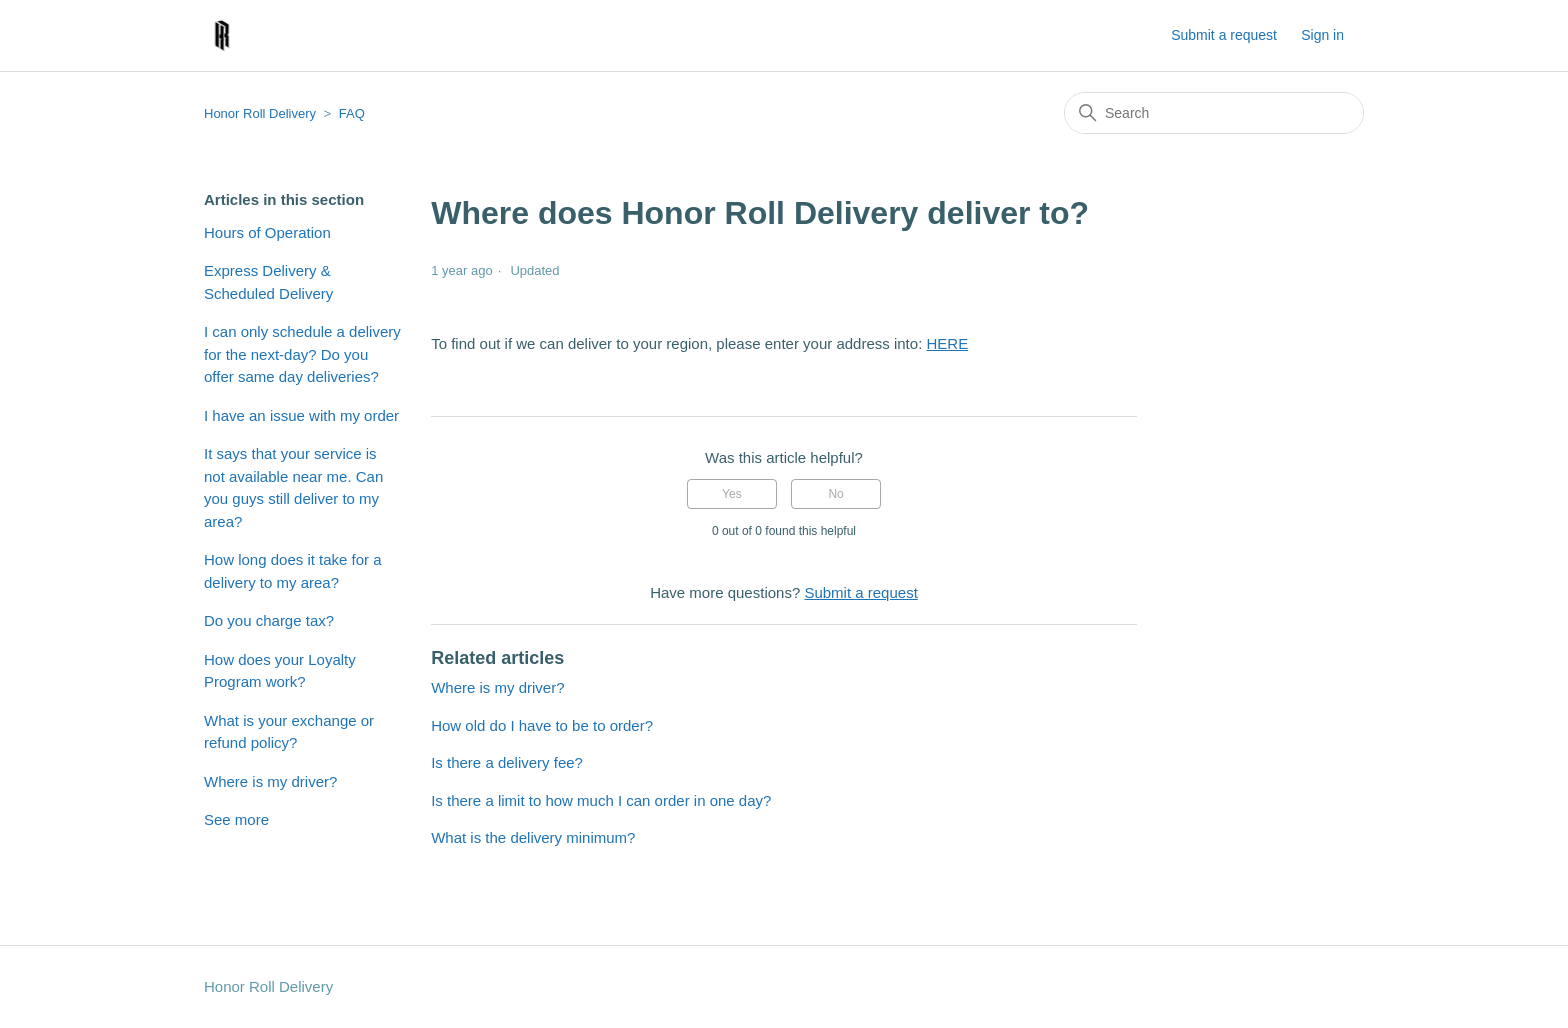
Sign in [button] (1322, 35)
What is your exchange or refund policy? (289, 732)
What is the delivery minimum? (533, 837)
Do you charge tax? (269, 620)
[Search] (1214, 113)
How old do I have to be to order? (542, 725)
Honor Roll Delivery (260, 113)
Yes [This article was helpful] (732, 494)
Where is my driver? (270, 781)
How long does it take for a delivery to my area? (293, 571)
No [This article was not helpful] (835, 494)
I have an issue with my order (301, 415)
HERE (947, 343)
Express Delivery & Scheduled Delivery (268, 282)
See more (236, 819)
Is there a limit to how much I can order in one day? (601, 800)
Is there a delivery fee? (507, 762)
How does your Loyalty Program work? (280, 671)
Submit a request (1224, 35)
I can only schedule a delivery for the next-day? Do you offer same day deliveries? (302, 354)
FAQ (352, 113)
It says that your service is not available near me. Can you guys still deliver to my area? (293, 487)
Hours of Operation (267, 232)
